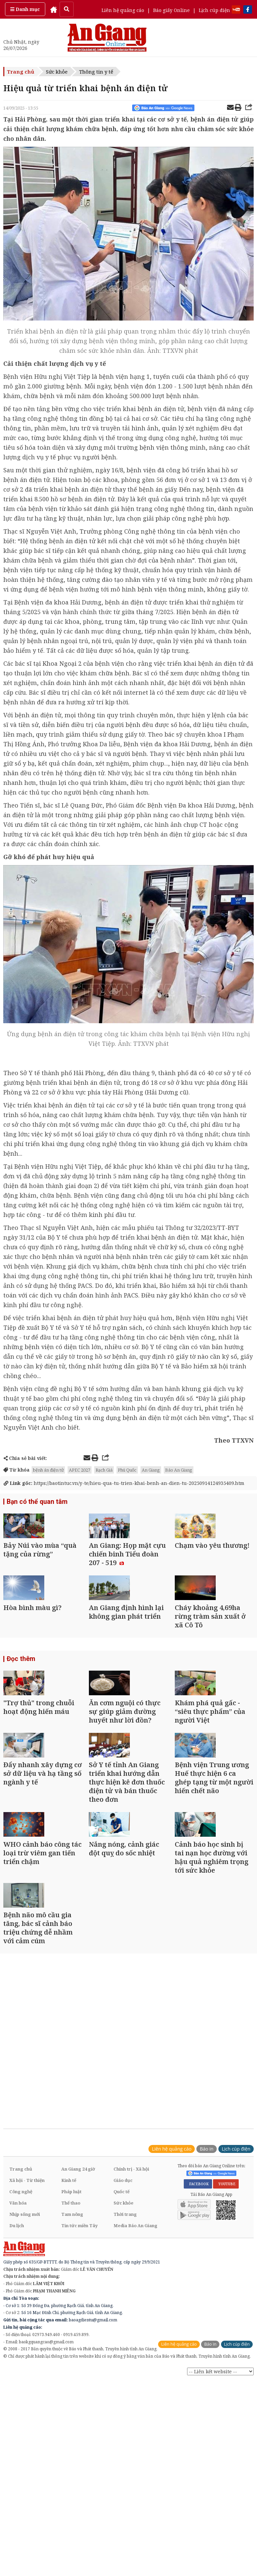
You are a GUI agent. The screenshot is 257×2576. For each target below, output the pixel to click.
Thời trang (125, 2354)
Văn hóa (18, 2343)
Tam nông (72, 2354)
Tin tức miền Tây (79, 2366)
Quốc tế (121, 2332)
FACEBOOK (198, 2324)
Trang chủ (20, 71)
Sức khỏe (57, 71)
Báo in (206, 2289)
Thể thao (70, 2343)
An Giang (151, 1470)
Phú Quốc (127, 1470)
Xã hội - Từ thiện (27, 2320)
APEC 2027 (79, 1470)
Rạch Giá (104, 1470)
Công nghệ (20, 2332)
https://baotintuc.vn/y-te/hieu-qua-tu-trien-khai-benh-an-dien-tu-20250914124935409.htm (124, 1483)
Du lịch (16, 2366)
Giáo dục (123, 2320)
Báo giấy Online (171, 10)
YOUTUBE (225, 2324)
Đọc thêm (20, 1706)
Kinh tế (68, 2320)
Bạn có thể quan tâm (35, 1502)
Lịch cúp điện (214, 10)
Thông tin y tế (96, 71)
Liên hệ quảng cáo (123, 10)
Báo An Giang (178, 1470)
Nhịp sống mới (24, 2354)
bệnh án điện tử (48, 1470)
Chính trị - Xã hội (131, 2309)
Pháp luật (71, 2332)
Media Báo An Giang (135, 2366)
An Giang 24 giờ (78, 2309)
